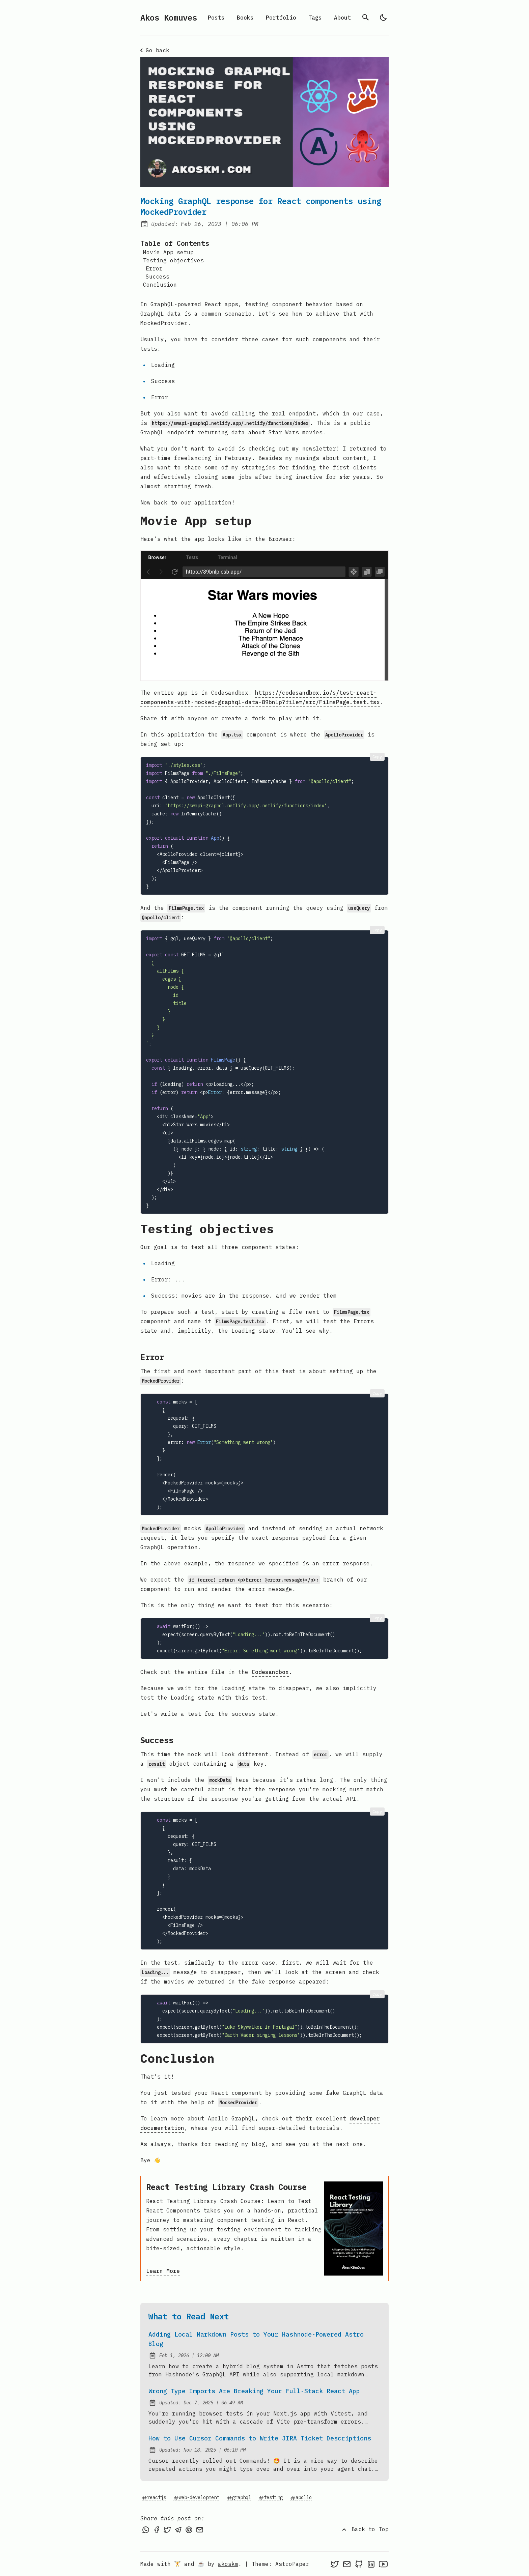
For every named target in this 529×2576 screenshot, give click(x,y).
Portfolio (281, 17)
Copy (377, 756)
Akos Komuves (168, 17)
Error (154, 268)
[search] (365, 17)
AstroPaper (292, 2563)
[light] (383, 17)
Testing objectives (173, 260)
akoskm (228, 2563)
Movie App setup (168, 252)
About (342, 17)
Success (157, 276)
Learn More (163, 2270)
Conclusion (160, 284)
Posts (216, 17)
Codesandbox (270, 1672)
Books (245, 17)
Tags (315, 17)
